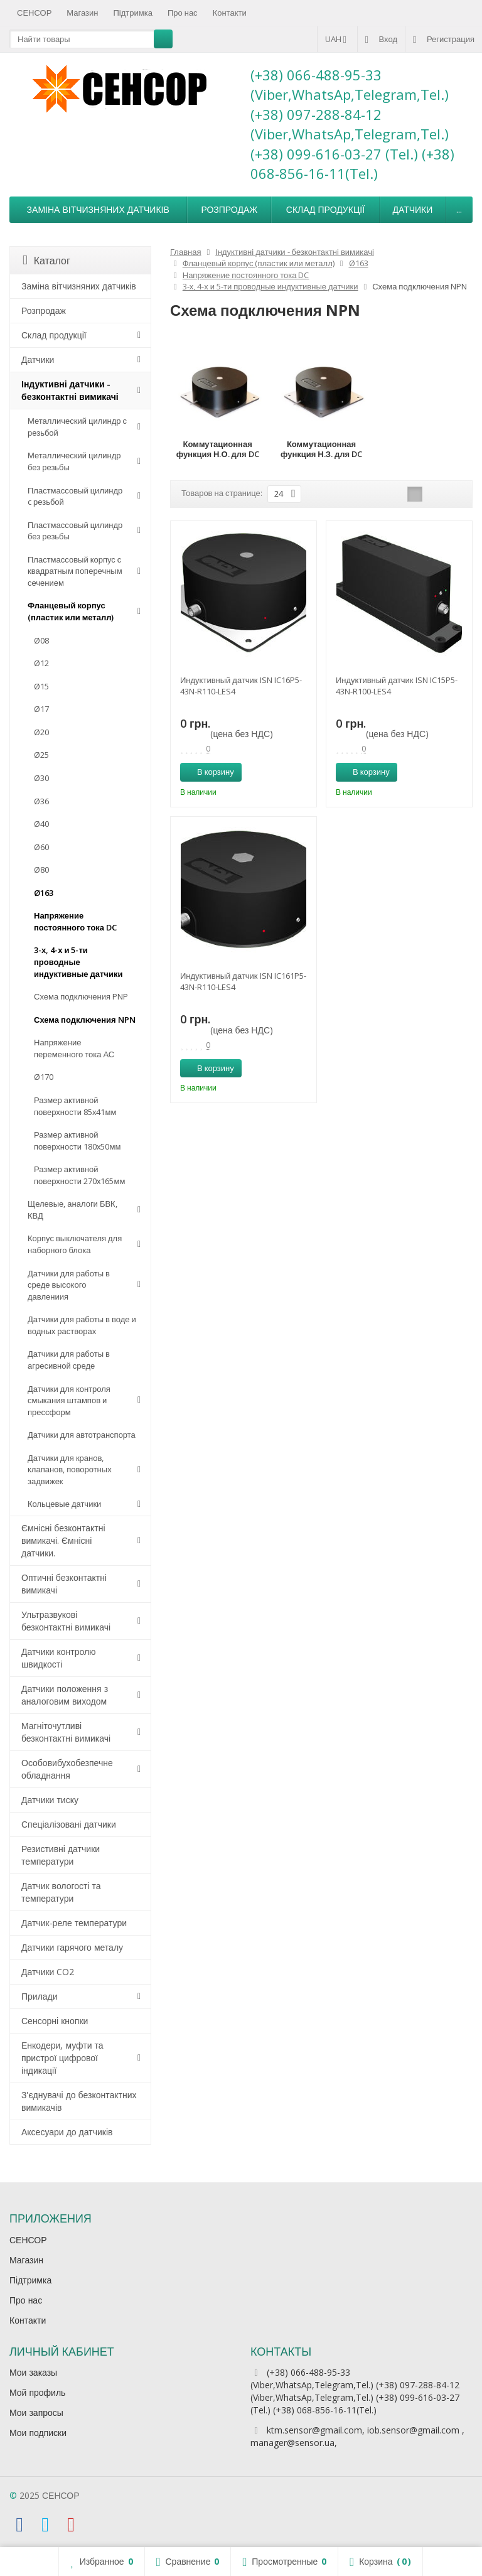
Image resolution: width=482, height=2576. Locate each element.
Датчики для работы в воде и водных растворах (82, 1325)
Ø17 (41, 708)
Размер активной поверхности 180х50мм (77, 1140)
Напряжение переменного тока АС (74, 1048)
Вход (381, 39)
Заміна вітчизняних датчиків (98, 209)
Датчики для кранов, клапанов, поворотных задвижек (70, 1469)
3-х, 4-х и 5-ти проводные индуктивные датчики (78, 961)
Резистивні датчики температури (60, 1855)
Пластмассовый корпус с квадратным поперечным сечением (75, 571)
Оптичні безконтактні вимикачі (64, 1583)
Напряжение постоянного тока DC (75, 921)
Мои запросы (36, 2412)
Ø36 (41, 801)
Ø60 (41, 847)
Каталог (46, 260)
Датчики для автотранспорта (82, 1434)
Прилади (39, 1996)
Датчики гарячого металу (72, 1947)
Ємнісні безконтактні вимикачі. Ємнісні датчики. (63, 1540)
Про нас (183, 12)
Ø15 (41, 686)
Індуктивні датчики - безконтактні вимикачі (70, 390)
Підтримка (133, 12)
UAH (337, 39)
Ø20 (41, 732)
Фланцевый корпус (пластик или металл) (71, 611)
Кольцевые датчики (64, 1503)
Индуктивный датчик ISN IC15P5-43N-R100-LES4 (397, 685)
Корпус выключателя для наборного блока (75, 1244)
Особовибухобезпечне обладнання (67, 1769)
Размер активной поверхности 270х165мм (79, 1175)
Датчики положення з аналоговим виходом (64, 1695)
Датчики (412, 209)
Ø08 (41, 640)
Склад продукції (325, 209)
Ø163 (43, 892)
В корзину (208, 771)
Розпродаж (229, 209)
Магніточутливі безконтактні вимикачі (65, 1732)
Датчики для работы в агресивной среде (69, 1359)
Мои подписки (38, 2433)
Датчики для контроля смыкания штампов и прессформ (69, 1400)
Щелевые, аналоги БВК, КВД (72, 1209)
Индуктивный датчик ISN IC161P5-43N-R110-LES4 (243, 981)
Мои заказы (33, 2372)
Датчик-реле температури (74, 1923)
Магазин (82, 12)
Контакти (230, 12)
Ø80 (41, 869)
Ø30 (41, 778)
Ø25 (41, 754)
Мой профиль (37, 2392)
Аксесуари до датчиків (66, 2132)
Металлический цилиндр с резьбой (77, 426)
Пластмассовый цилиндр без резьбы (75, 530)
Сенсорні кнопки (54, 2021)
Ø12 (41, 663)
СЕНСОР (34, 12)
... (459, 209)
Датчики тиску (49, 1800)
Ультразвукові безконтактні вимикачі (65, 1621)
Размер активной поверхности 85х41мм (75, 1106)
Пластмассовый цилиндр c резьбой (75, 496)
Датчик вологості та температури (61, 1892)
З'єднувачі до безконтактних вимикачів (78, 2101)
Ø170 (43, 1076)
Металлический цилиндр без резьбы (74, 461)
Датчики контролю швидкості (58, 1658)
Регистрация (443, 39)
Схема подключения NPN (85, 1019)
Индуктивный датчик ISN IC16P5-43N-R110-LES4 (241, 685)
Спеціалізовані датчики (68, 1824)
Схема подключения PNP (81, 996)
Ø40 (41, 823)
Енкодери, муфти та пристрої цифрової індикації (62, 2057)
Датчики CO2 (47, 1972)
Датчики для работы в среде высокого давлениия (69, 1285)
